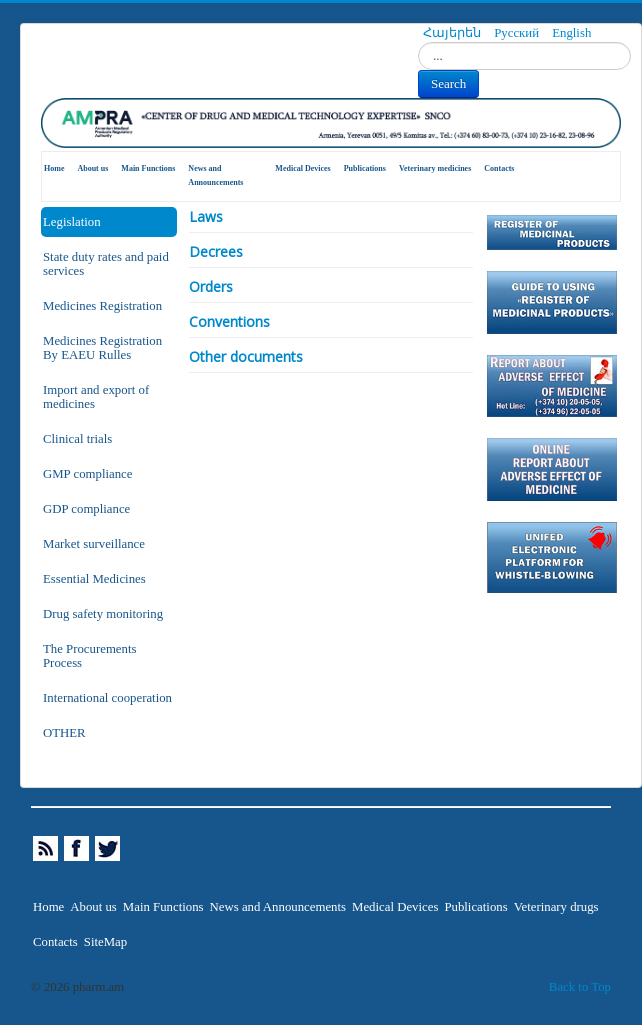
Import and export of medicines (96, 397)
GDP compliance (86, 509)
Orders (211, 286)
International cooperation (107, 698)
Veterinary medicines (435, 168)
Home (54, 168)
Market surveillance (94, 544)
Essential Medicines (94, 579)
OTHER (64, 733)
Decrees (216, 251)
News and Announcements (215, 175)
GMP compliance (87, 474)
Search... (418, 42)
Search (448, 83)
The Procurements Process (89, 656)
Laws (206, 216)
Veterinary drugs (556, 907)
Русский (518, 33)
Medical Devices (302, 168)
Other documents (246, 356)
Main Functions (148, 168)
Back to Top (580, 987)
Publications (365, 168)
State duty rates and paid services (106, 264)
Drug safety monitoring (103, 614)
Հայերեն (453, 33)
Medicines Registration (102, 306)
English (571, 33)
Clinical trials (77, 439)
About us (92, 168)
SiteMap (105, 942)
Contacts (499, 168)
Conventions (229, 321)
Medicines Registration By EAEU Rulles (102, 348)
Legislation (72, 222)
